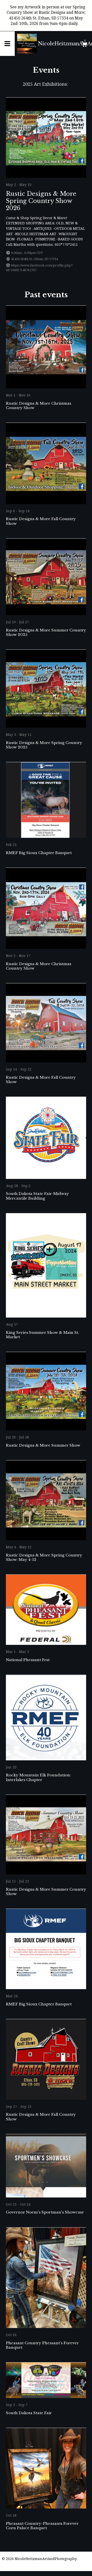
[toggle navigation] (7, 43)
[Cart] (84, 45)
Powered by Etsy (16, 2564)
